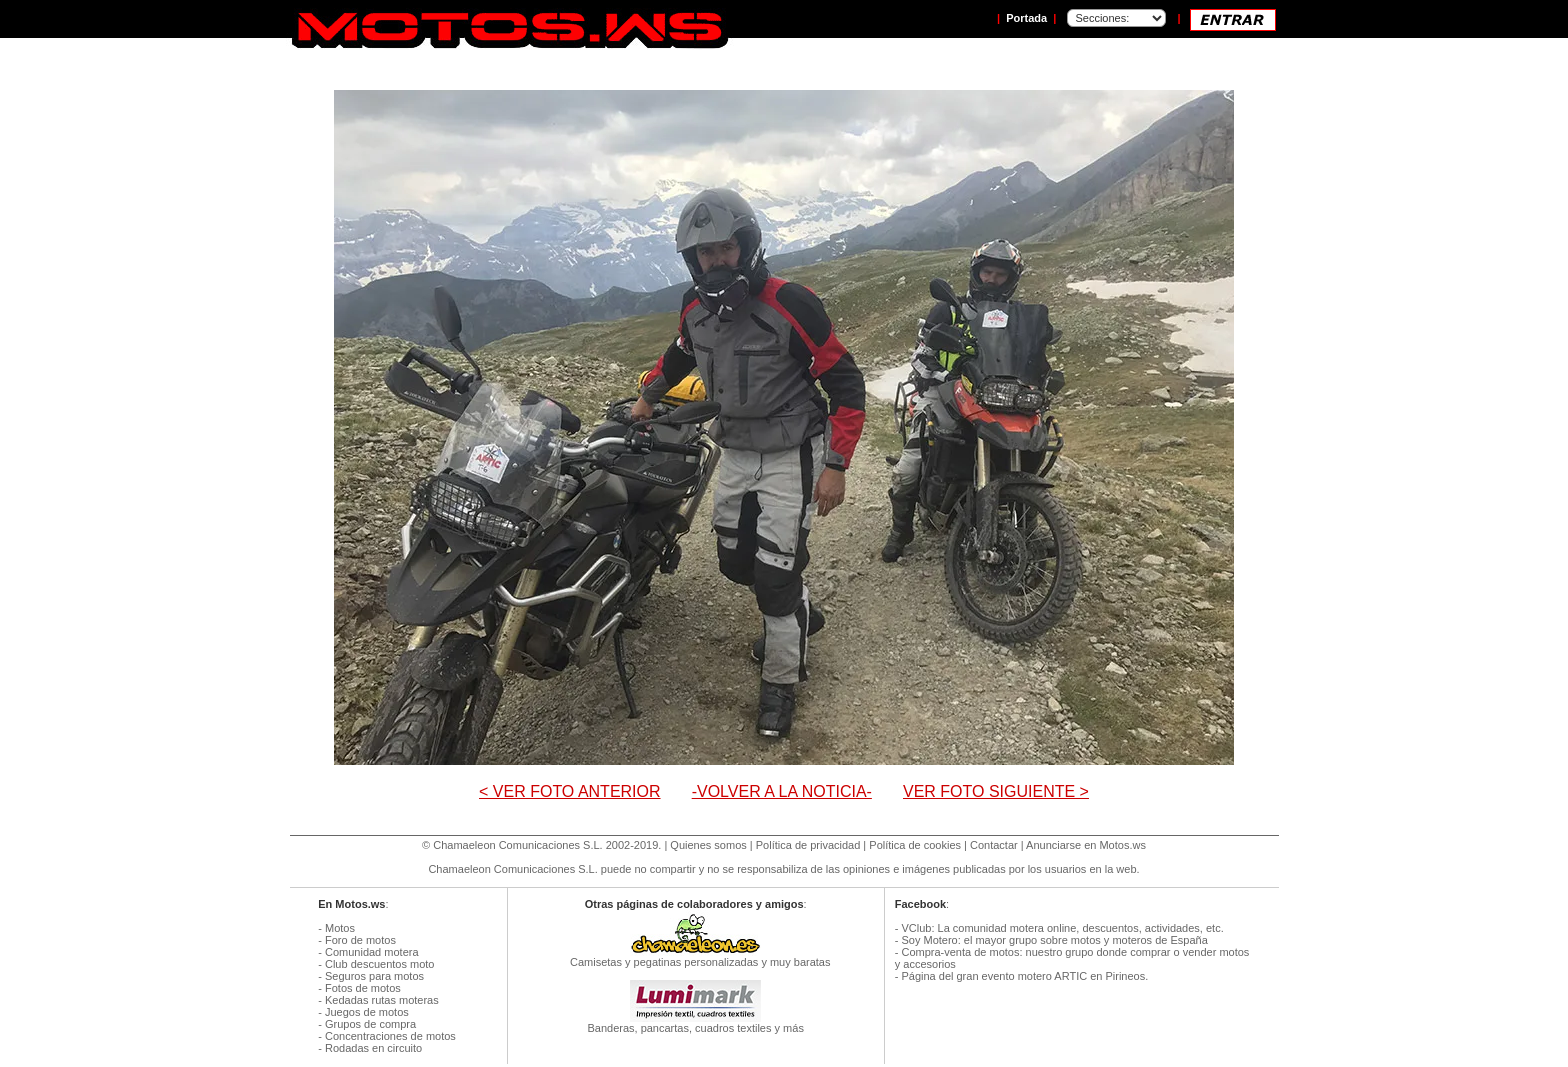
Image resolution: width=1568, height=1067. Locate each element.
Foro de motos (360, 940)
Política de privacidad (808, 845)
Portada (1026, 18)
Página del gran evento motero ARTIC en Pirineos (1023, 976)
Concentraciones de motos (390, 1036)
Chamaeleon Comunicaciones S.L (516, 845)
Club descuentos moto (379, 964)
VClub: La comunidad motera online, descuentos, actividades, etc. (1062, 928)
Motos (340, 928)
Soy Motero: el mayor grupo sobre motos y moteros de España (1054, 940)
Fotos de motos (363, 988)
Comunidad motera (372, 952)
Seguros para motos (374, 976)
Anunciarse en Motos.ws (1086, 845)
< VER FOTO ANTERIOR (570, 791)
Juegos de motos (367, 1012)
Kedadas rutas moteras (382, 1000)
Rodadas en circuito (373, 1048)
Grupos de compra (370, 1024)
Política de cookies (915, 845)
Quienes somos (708, 845)
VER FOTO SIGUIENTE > (996, 791)
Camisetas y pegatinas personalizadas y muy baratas (696, 957)
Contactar (994, 845)
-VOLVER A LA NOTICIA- (782, 791)
